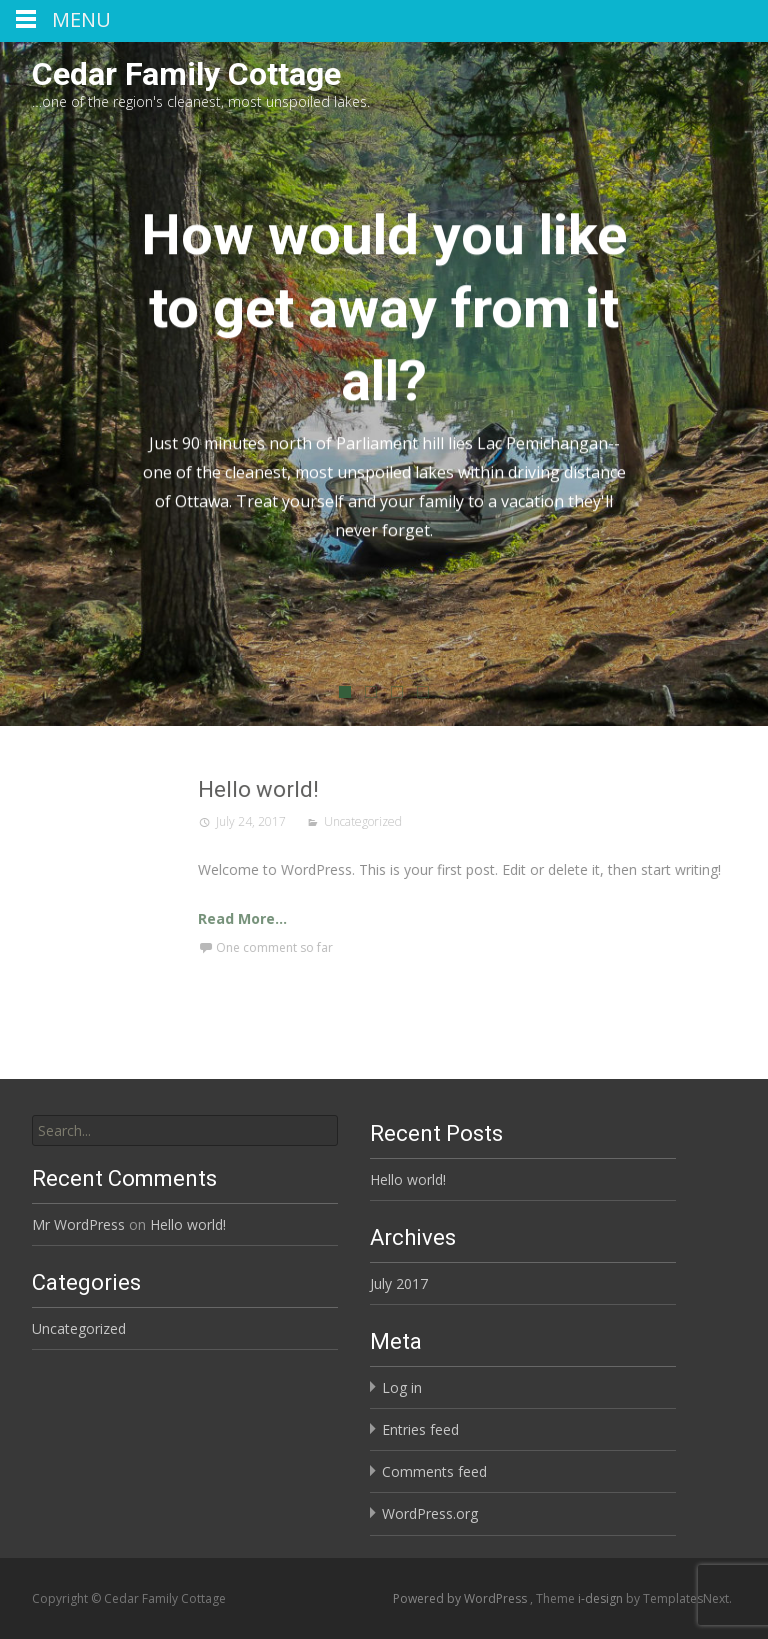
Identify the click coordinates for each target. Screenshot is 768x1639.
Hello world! (401, 789)
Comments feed (434, 1471)
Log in (402, 1387)
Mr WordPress (78, 1224)
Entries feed (420, 1429)
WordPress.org (430, 1513)
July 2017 (399, 1283)
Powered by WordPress (461, 1598)
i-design (602, 1598)
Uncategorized (506, 821)
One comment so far (417, 947)
